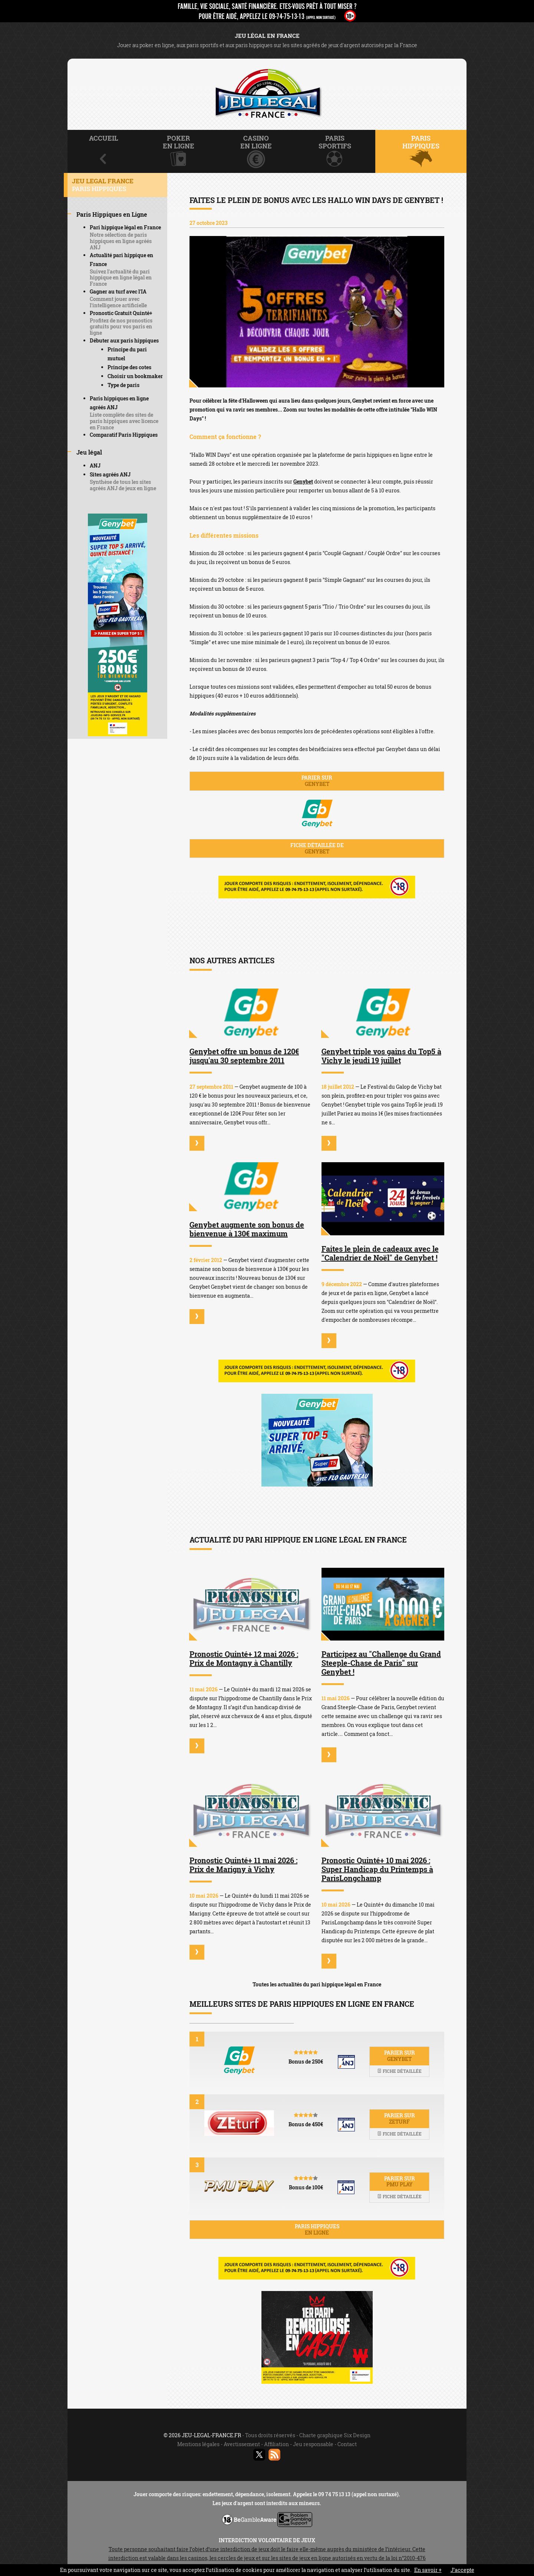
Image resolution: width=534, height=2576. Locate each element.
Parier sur (316, 780)
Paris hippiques (316, 2229)
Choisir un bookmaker (135, 376)
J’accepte (462, 2569)
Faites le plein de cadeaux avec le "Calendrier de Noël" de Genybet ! (380, 1253)
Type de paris (123, 385)
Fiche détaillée (399, 2071)
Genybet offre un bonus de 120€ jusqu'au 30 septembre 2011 (244, 1055)
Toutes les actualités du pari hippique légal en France (317, 1984)
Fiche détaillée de (316, 848)
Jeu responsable (313, 2444)
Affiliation (276, 2444)
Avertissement (242, 2444)
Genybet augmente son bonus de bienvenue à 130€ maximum (246, 1229)
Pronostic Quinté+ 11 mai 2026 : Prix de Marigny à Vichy (243, 1864)
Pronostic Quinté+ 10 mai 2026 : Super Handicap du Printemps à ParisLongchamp (377, 1869)
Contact (347, 2444)
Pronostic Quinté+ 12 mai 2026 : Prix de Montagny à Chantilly (243, 1658)
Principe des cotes (129, 367)
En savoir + (428, 2569)
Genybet (303, 481)
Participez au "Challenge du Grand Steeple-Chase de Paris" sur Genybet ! (381, 1663)
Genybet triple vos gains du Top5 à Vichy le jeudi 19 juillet (381, 1055)
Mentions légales (198, 2444)
